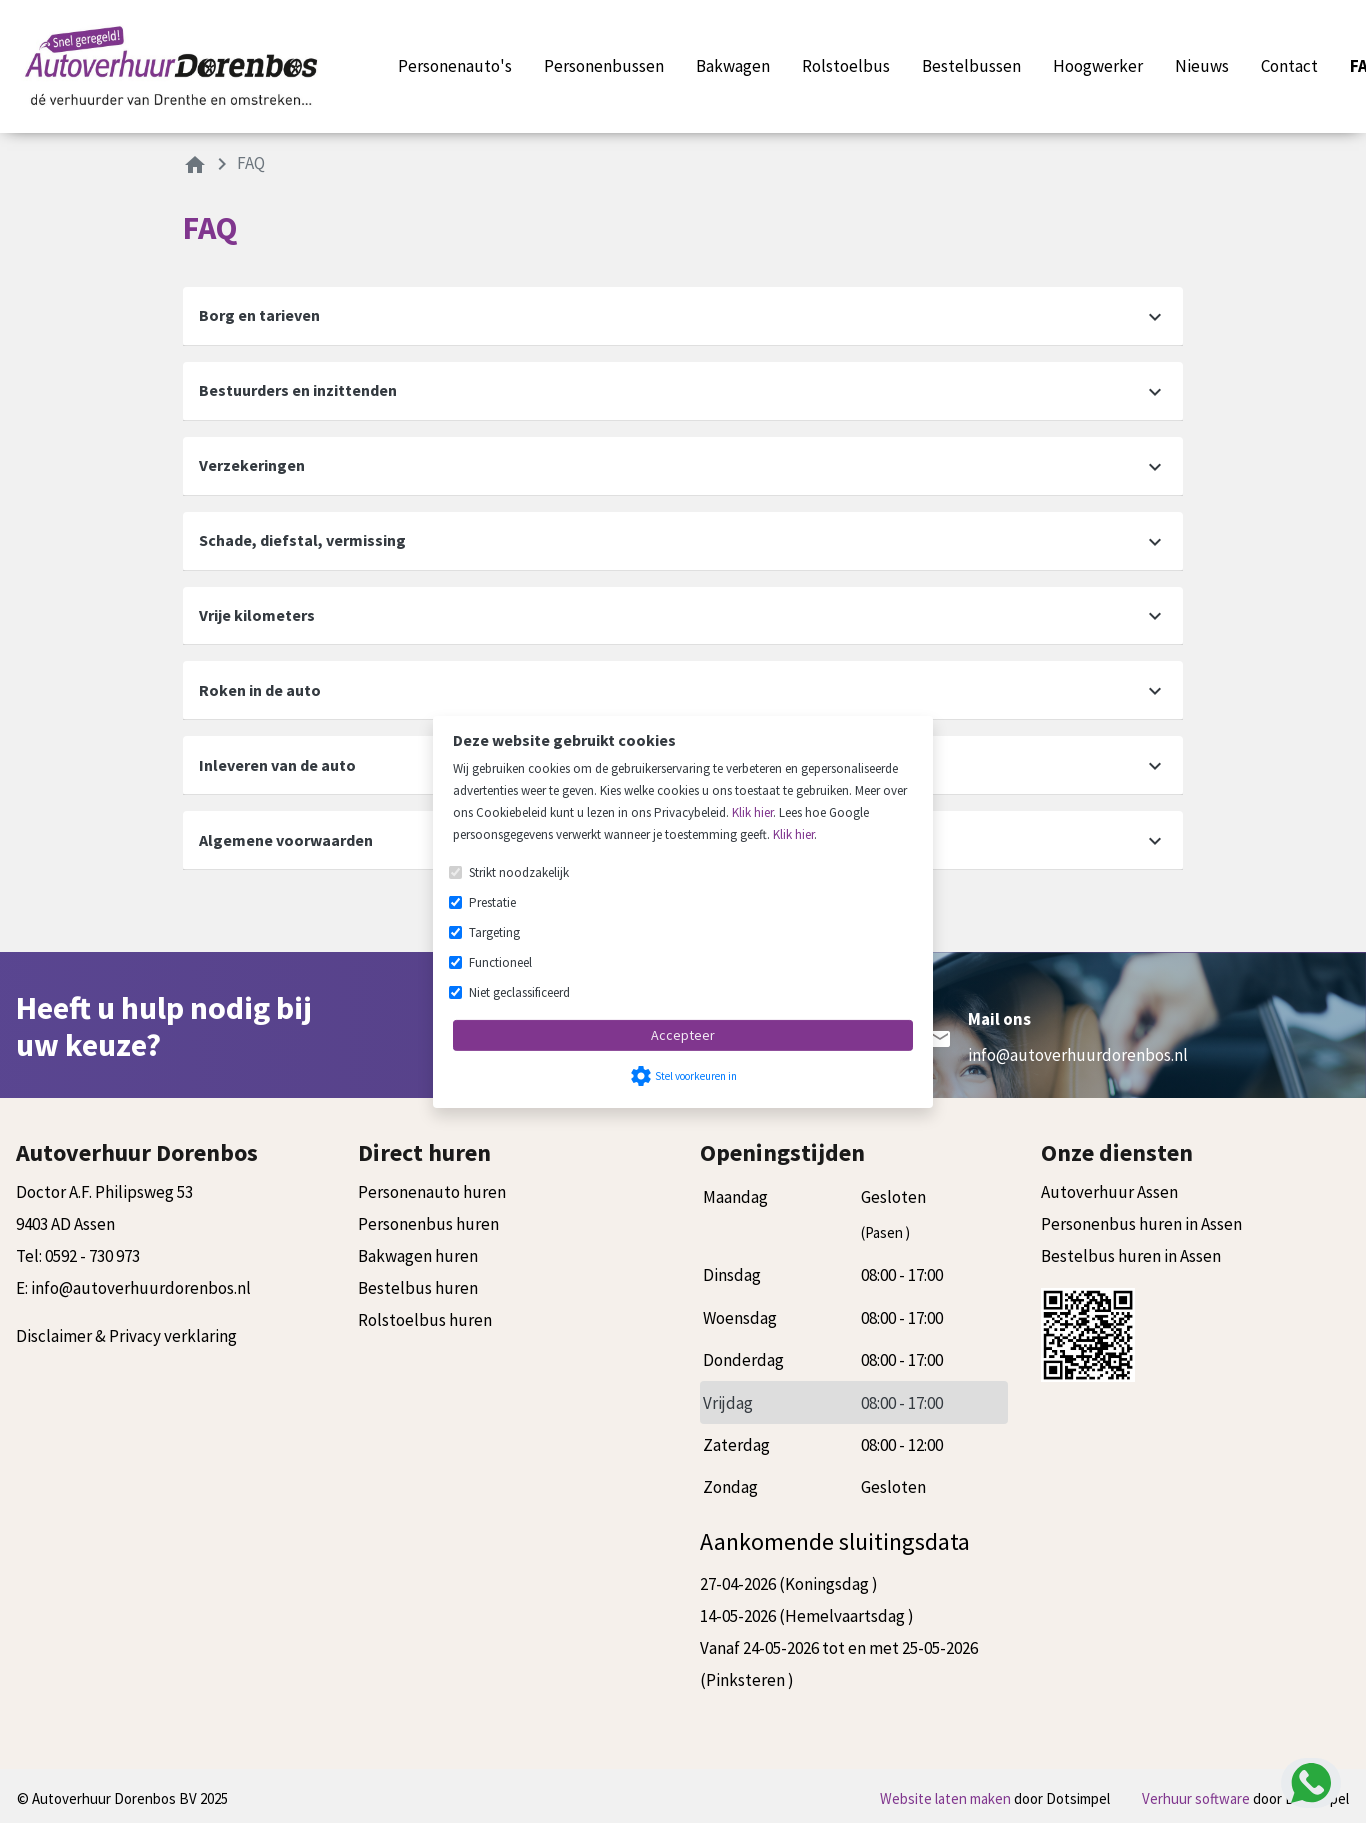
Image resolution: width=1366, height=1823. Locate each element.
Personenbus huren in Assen (1141, 1224)
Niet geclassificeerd (519, 992)
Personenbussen (604, 66)
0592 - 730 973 (92, 1256)
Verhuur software (1197, 1798)
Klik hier (752, 812)
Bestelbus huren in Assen (1131, 1256)
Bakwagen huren (418, 1256)
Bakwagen (733, 66)
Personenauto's (455, 66)
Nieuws (1202, 66)
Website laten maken (947, 1798)
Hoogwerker (1098, 66)
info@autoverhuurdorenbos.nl (1078, 1055)
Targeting (494, 932)
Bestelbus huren (418, 1288)
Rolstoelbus (846, 66)
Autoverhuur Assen (1109, 1192)
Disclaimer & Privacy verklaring (126, 1336)
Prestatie (492, 902)
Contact (1289, 66)
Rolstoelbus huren (425, 1320)
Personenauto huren (432, 1192)
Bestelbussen (971, 66)
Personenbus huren (428, 1224)
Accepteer (683, 1035)
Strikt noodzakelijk (519, 872)
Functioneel (500, 962)
